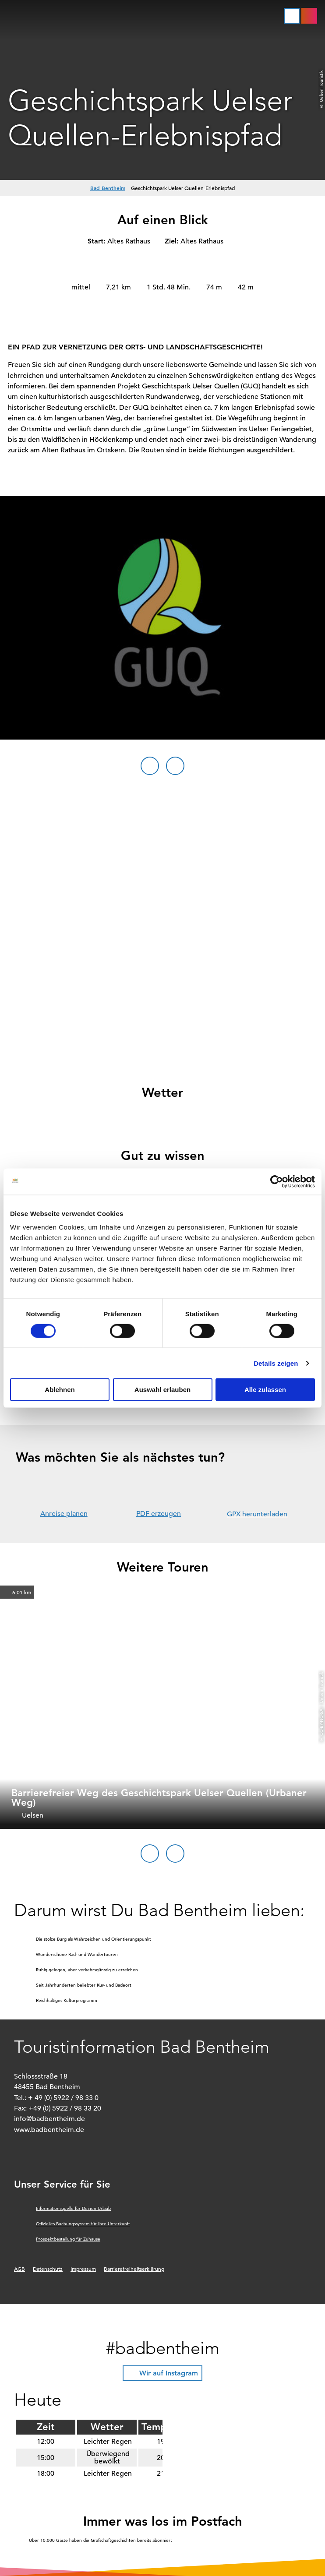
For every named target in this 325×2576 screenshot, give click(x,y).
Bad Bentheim (107, 187)
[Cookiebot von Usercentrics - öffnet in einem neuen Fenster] (276, 1181)
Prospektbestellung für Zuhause (68, 2239)
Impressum (83, 2268)
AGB (19, 2268)
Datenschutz (48, 2268)
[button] (309, 16)
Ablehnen (59, 1389)
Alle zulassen (265, 1389)
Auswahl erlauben (162, 1389)
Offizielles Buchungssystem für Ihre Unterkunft (83, 2224)
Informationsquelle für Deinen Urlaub (73, 2208)
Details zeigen (276, 1363)
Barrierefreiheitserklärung (134, 2268)
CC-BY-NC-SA (321, 1722)
